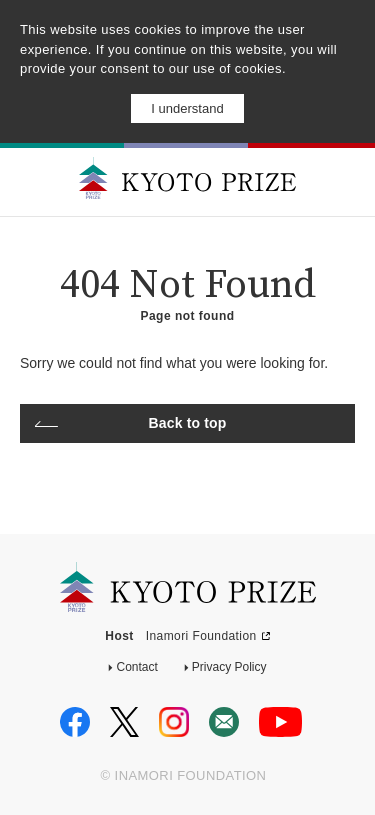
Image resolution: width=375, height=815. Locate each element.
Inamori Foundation (201, 636)
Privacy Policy (229, 667)
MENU (343, 180)
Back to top (188, 423)
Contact (136, 667)
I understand (187, 108)
